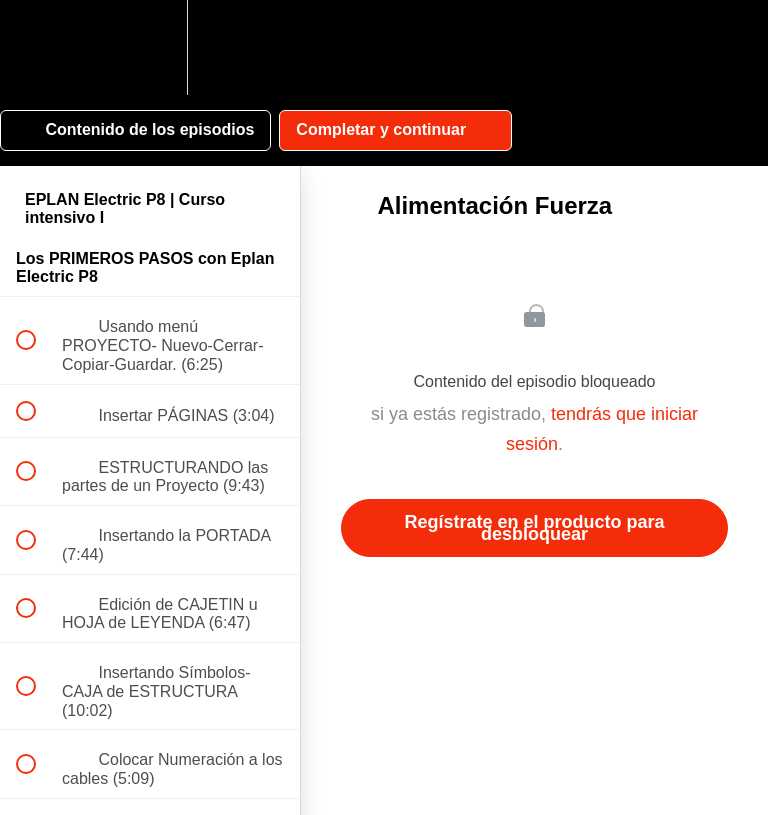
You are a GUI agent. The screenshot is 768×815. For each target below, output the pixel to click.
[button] (37, 47)
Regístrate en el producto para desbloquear (534, 528)
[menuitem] (150, 47)
